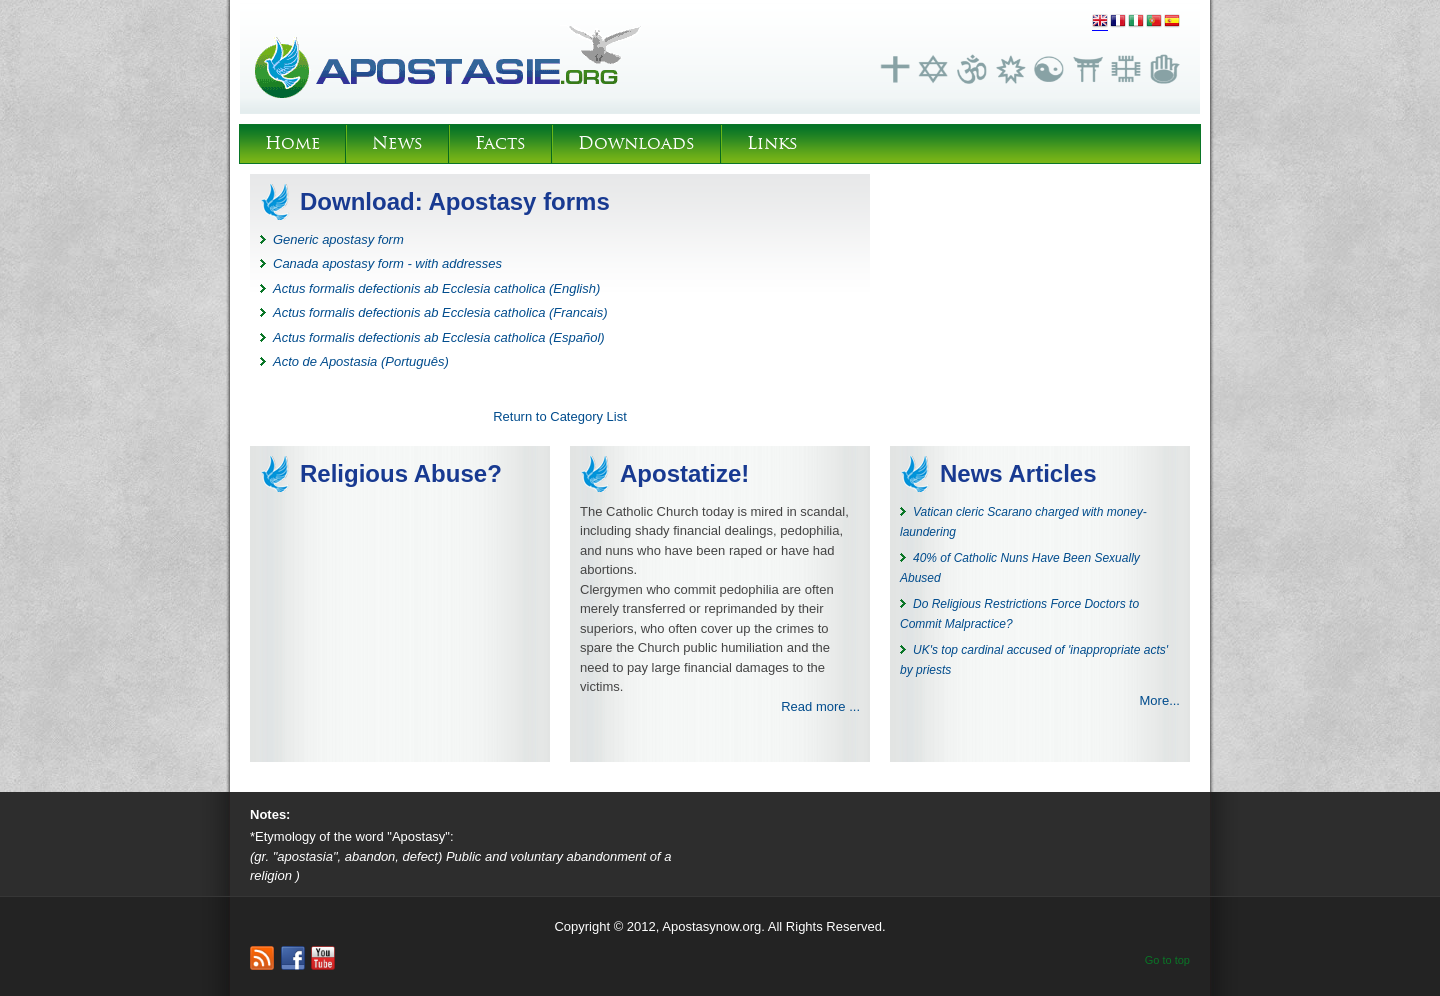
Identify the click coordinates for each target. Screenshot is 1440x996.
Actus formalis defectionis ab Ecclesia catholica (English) (436, 288)
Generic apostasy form (338, 239)
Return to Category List (560, 416)
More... (1160, 700)
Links (772, 143)
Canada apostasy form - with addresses (387, 263)
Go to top (1167, 960)
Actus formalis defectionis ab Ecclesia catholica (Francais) (440, 312)
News (397, 143)
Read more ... (820, 706)
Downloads (636, 143)
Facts (500, 143)
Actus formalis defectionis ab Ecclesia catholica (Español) (439, 337)
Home (292, 143)
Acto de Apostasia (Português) (361, 361)
